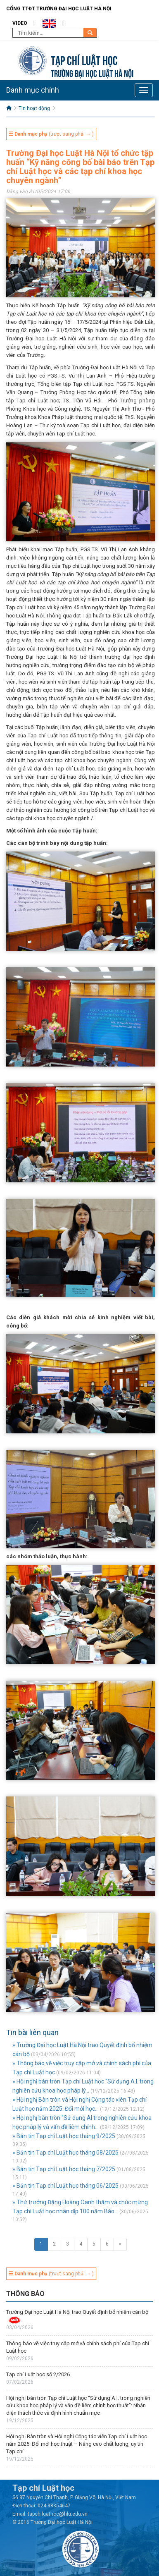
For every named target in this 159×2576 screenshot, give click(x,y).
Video (19, 23)
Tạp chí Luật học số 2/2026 (38, 2374)
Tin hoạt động (34, 108)
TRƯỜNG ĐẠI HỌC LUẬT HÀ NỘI (92, 73)
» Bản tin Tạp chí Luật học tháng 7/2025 (63, 2169)
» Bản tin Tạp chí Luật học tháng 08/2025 (65, 2152)
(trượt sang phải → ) (51, 134)
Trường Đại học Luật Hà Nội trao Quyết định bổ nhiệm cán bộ (77, 2312)
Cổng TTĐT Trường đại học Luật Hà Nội (59, 9)
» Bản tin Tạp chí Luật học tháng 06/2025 (65, 2185)
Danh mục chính (32, 90)
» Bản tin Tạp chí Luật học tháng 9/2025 (63, 2136)
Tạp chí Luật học (84, 59)
